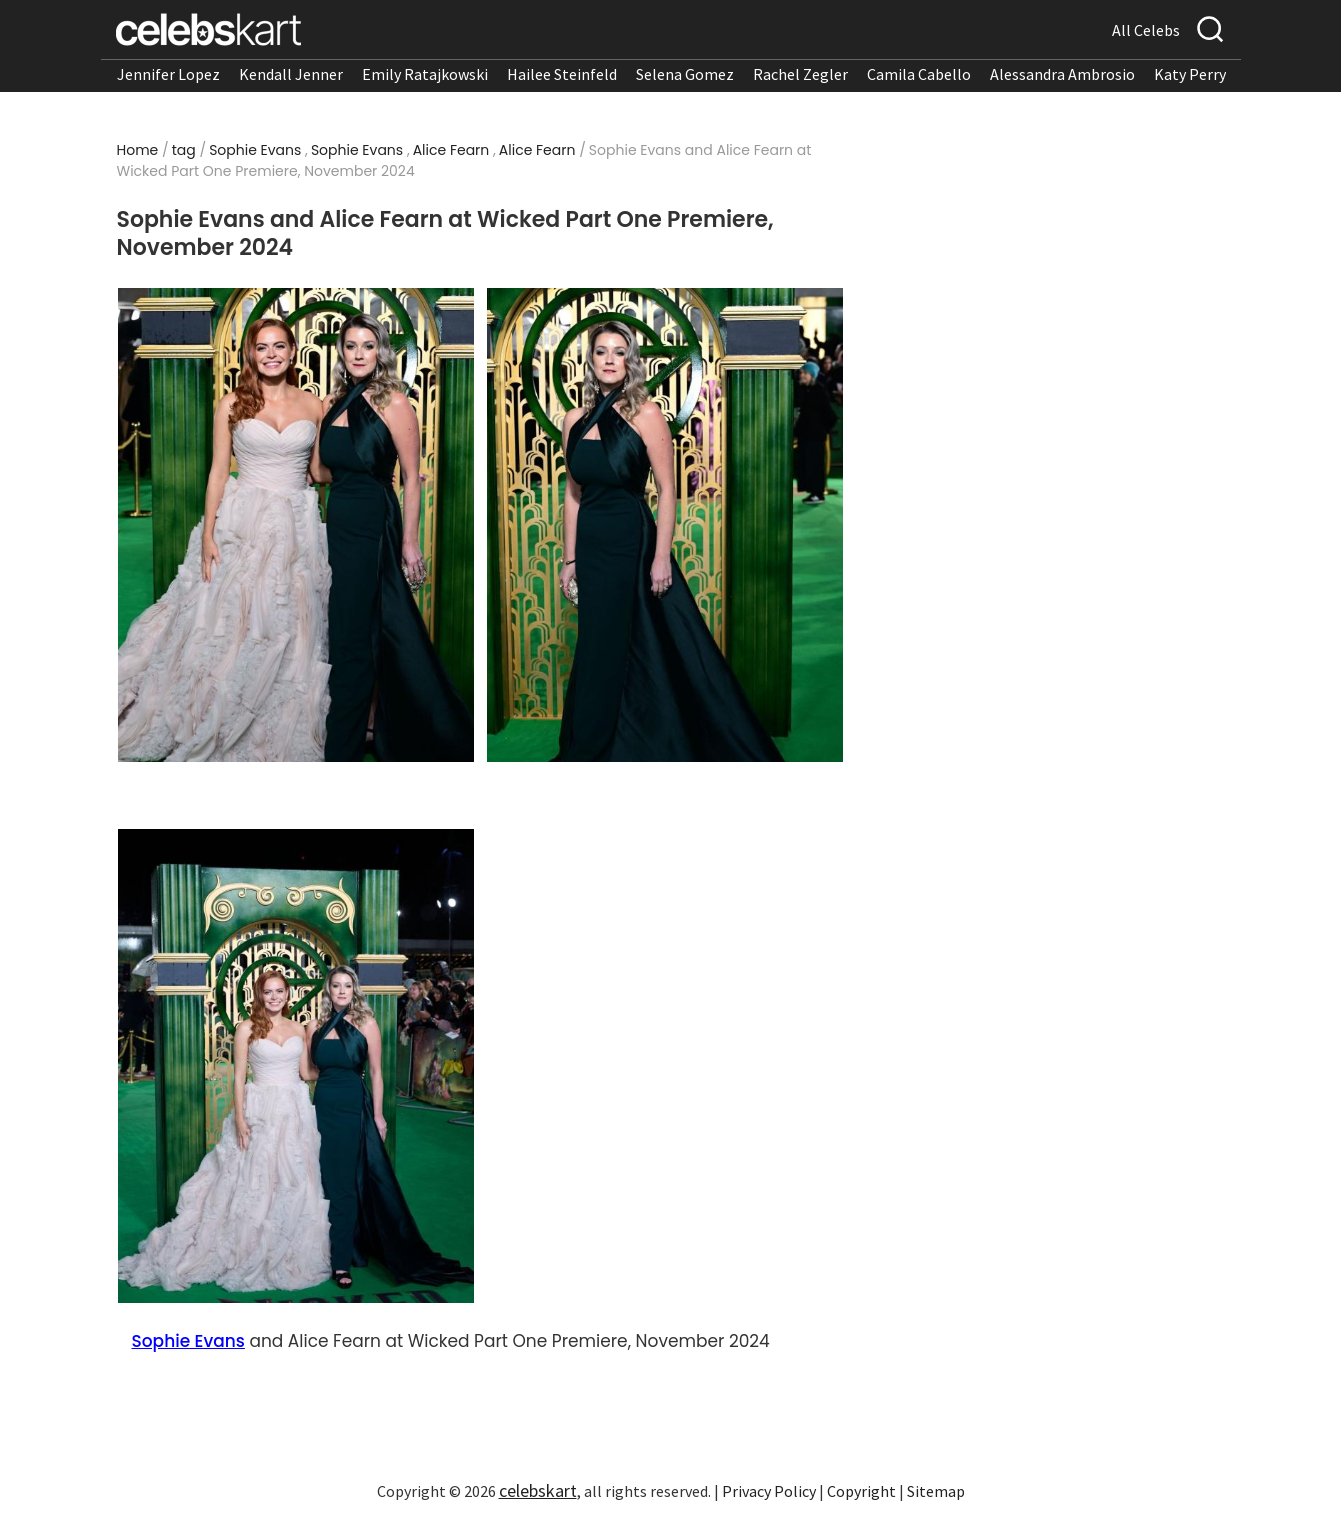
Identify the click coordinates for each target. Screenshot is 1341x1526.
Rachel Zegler (800, 74)
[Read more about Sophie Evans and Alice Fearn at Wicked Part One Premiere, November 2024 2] (664, 525)
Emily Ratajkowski (425, 74)
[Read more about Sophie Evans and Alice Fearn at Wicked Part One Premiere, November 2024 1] (295, 525)
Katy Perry (1190, 74)
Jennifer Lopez (168, 74)
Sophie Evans (255, 150)
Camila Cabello (919, 74)
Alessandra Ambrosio (1062, 74)
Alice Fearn (451, 150)
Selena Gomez (685, 74)
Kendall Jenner (291, 74)
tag (184, 150)
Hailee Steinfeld (562, 74)
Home (138, 150)
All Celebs (1146, 30)
